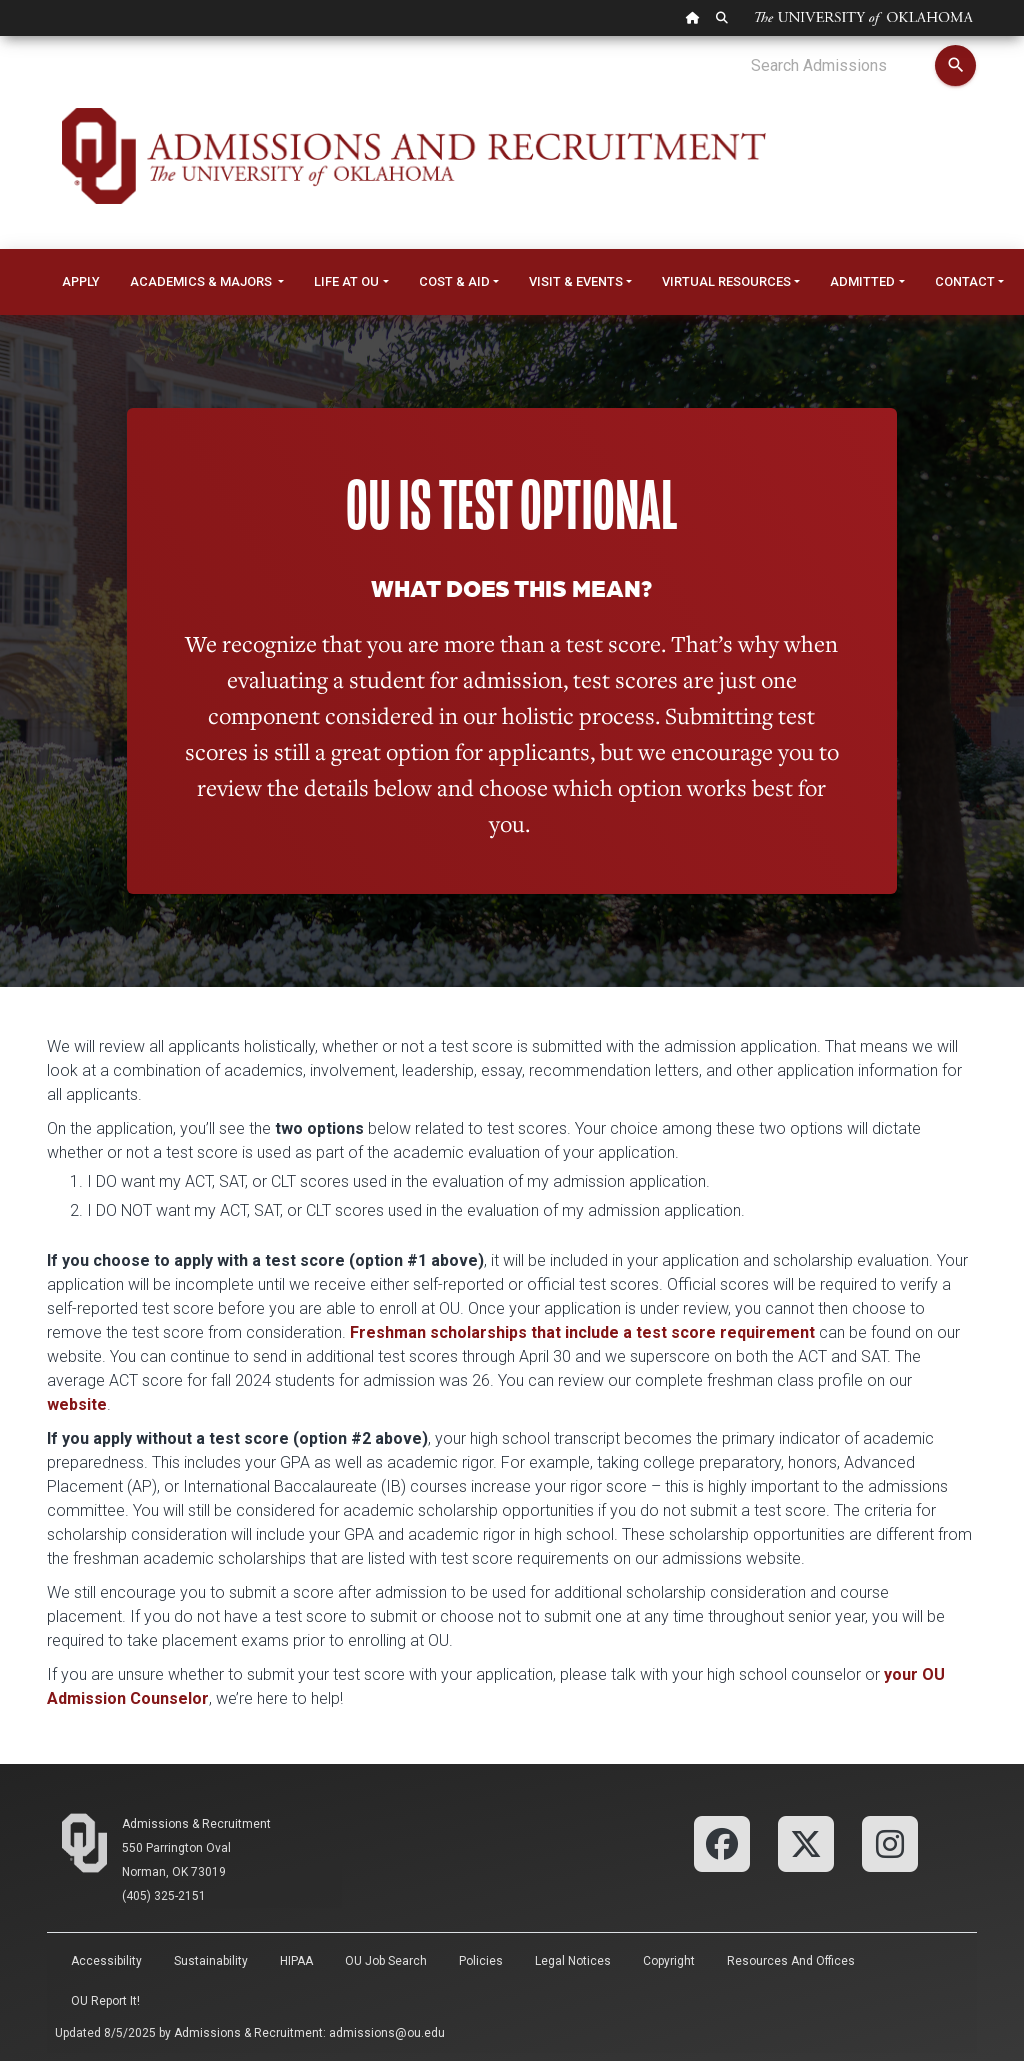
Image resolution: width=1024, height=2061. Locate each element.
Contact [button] (965, 281)
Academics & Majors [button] (202, 281)
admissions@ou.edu (387, 2033)
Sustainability (211, 1961)
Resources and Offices (791, 1961)
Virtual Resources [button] (726, 281)
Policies (481, 1961)
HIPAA (296, 1961)
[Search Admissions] (842, 66)
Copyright (669, 1961)
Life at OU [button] (346, 281)
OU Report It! (105, 2001)
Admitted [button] (862, 281)
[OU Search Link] (722, 18)
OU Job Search (386, 1961)
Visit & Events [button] (576, 281)
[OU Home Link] (693, 18)
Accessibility (106, 1961)
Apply (81, 281)
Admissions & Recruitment (196, 1824)
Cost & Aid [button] (454, 281)
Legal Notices (573, 1961)
